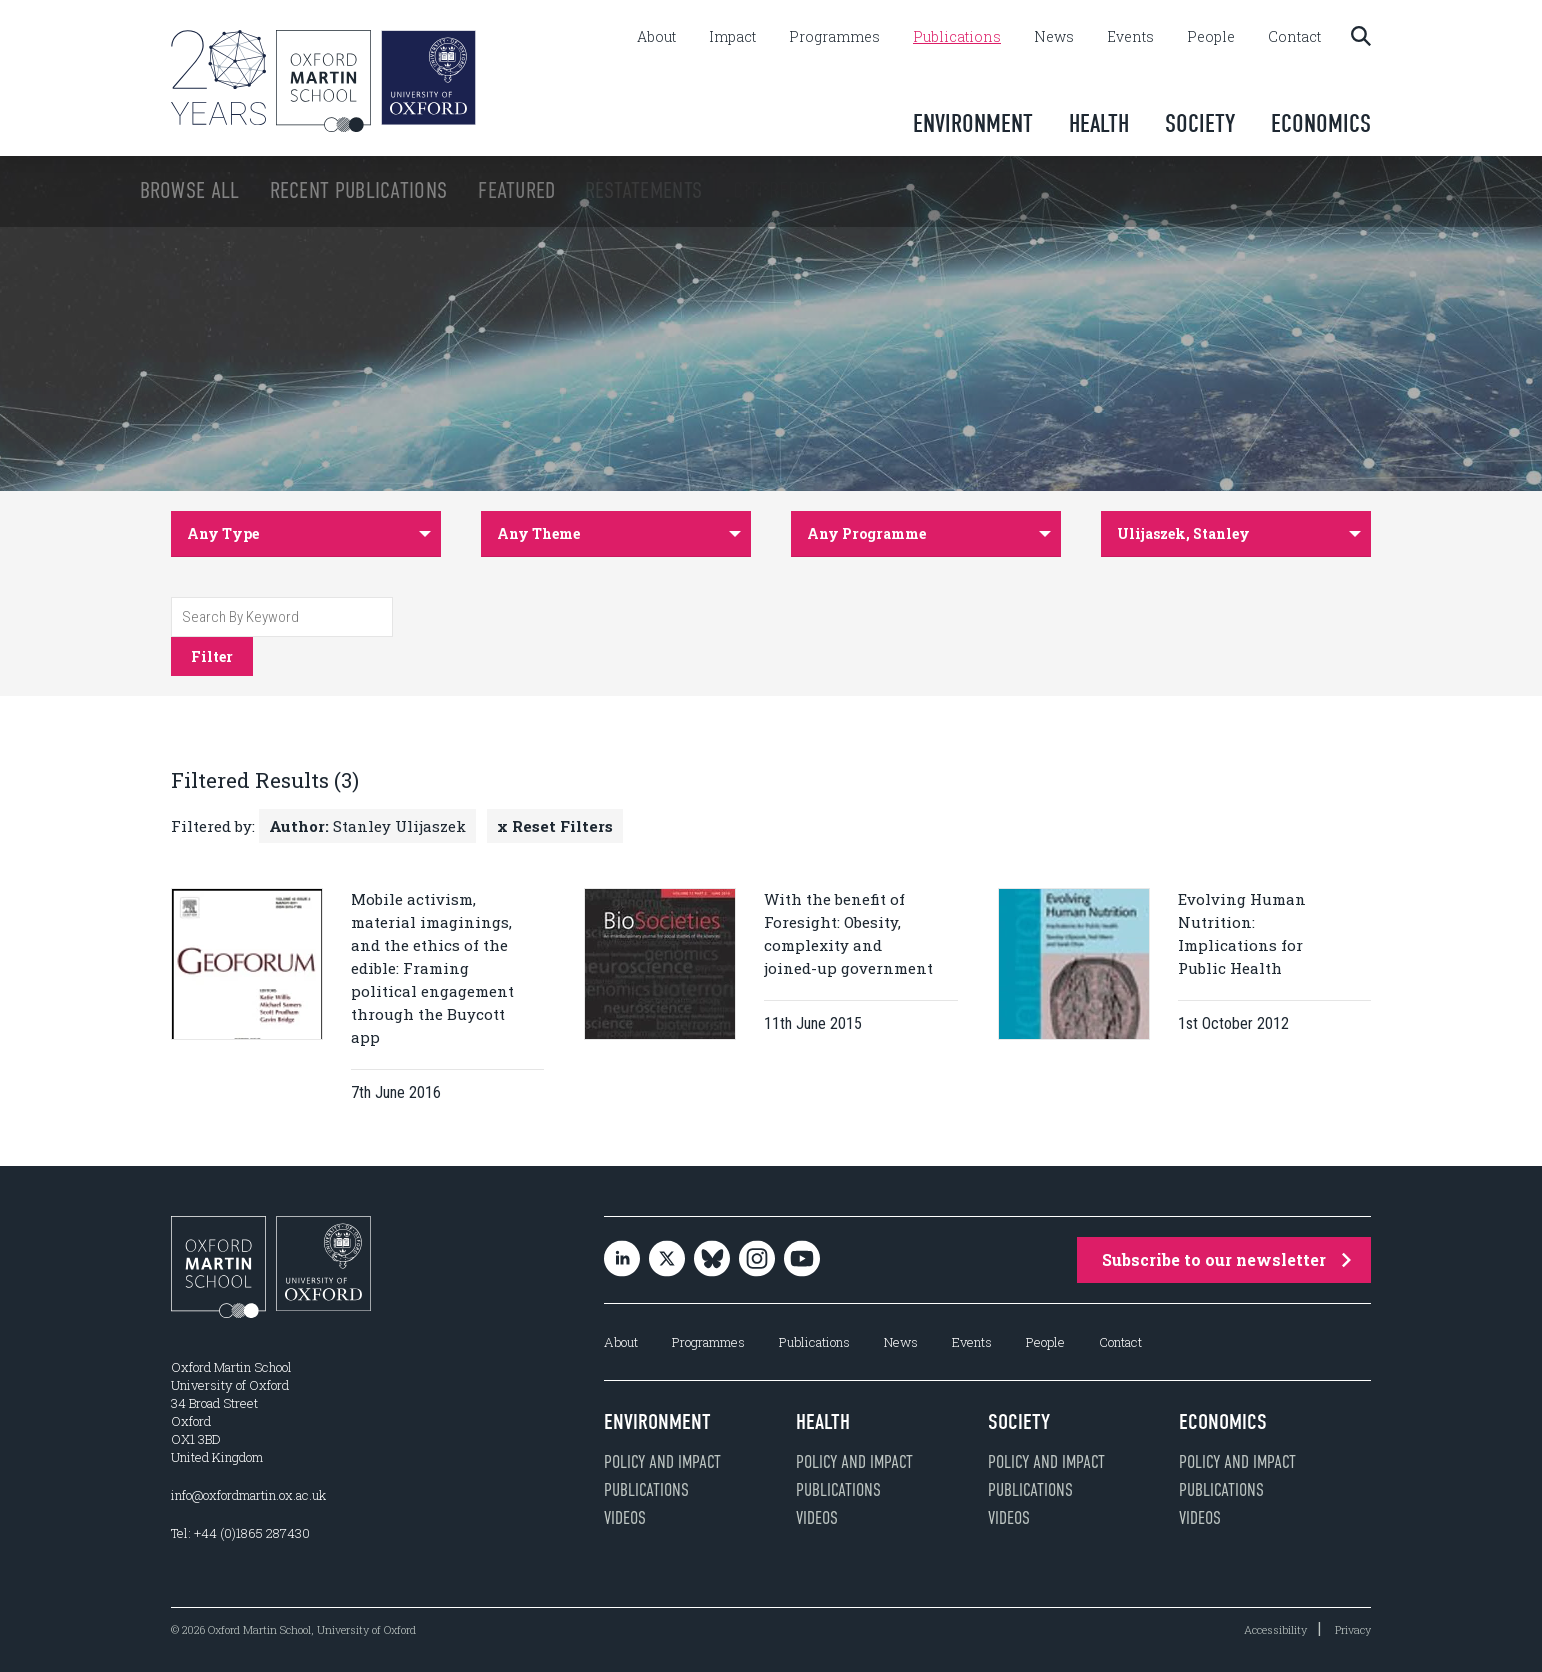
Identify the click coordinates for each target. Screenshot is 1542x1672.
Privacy (1353, 1629)
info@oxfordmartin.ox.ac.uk (248, 1495)
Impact (732, 37)
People (1211, 37)
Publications (957, 37)
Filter (212, 656)
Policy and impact (662, 1462)
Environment (973, 123)
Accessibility (1275, 1629)
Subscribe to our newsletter (1226, 1259)
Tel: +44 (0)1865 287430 (240, 1533)
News (1054, 37)
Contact (1294, 37)
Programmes (834, 37)
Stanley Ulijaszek (367, 826)
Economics (1321, 123)
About (656, 37)
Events (1130, 37)
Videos (625, 1518)
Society (1200, 123)
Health (1099, 123)
